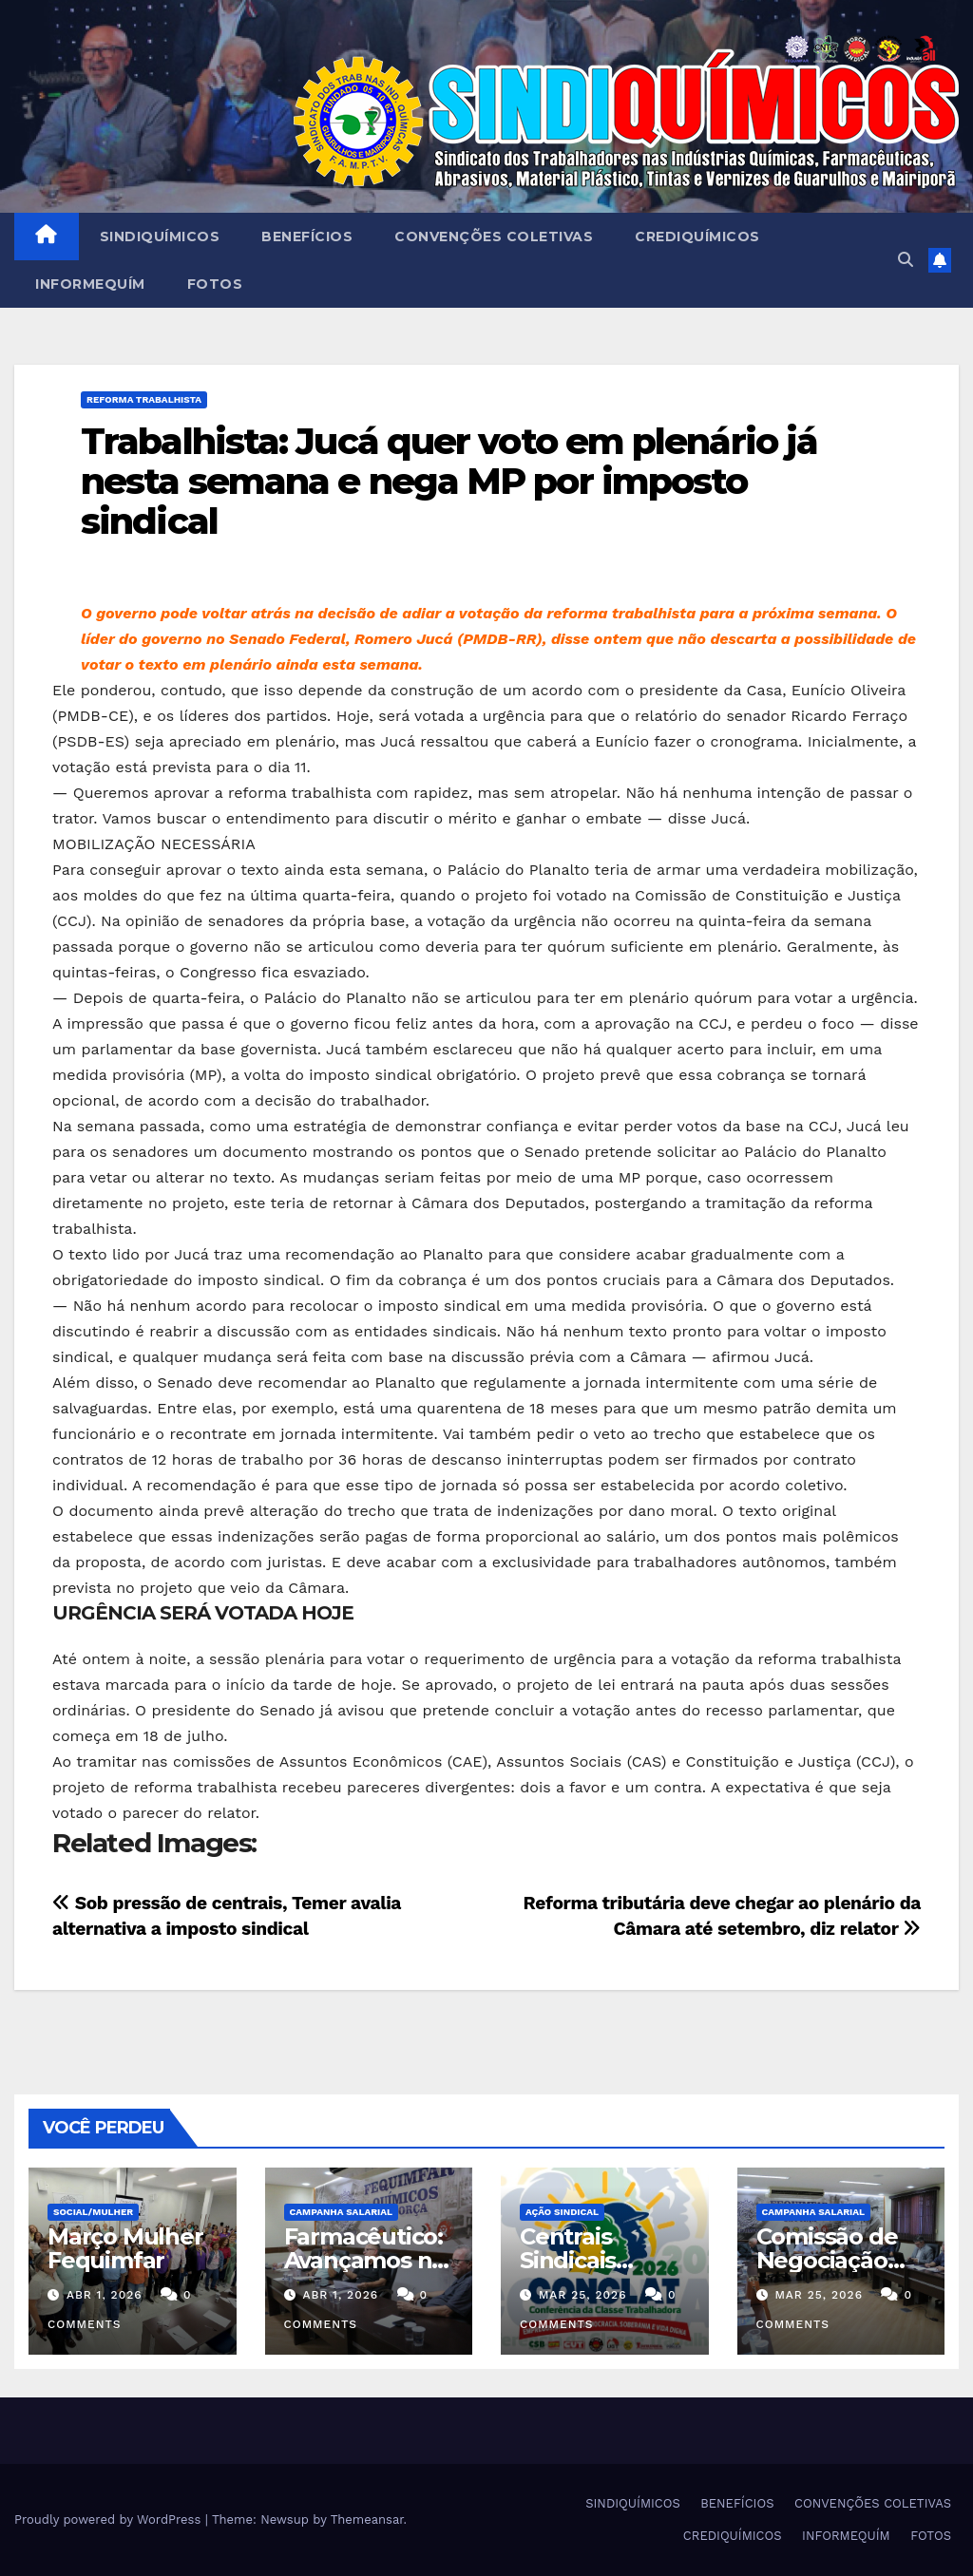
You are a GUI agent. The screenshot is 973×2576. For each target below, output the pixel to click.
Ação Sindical (562, 2212)
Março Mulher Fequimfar (125, 2248)
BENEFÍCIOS (307, 236)
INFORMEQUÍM (90, 284)
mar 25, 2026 (583, 2294)
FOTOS (215, 284)
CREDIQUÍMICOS (697, 236)
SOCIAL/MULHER (93, 2212)
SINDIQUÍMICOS (160, 236)
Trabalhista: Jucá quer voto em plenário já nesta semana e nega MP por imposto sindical (449, 481)
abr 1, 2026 (105, 2294)
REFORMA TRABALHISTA (143, 399)
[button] (905, 260)
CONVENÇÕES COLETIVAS (493, 236)
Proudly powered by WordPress (109, 2519)
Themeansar (367, 2519)
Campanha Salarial (341, 2212)
